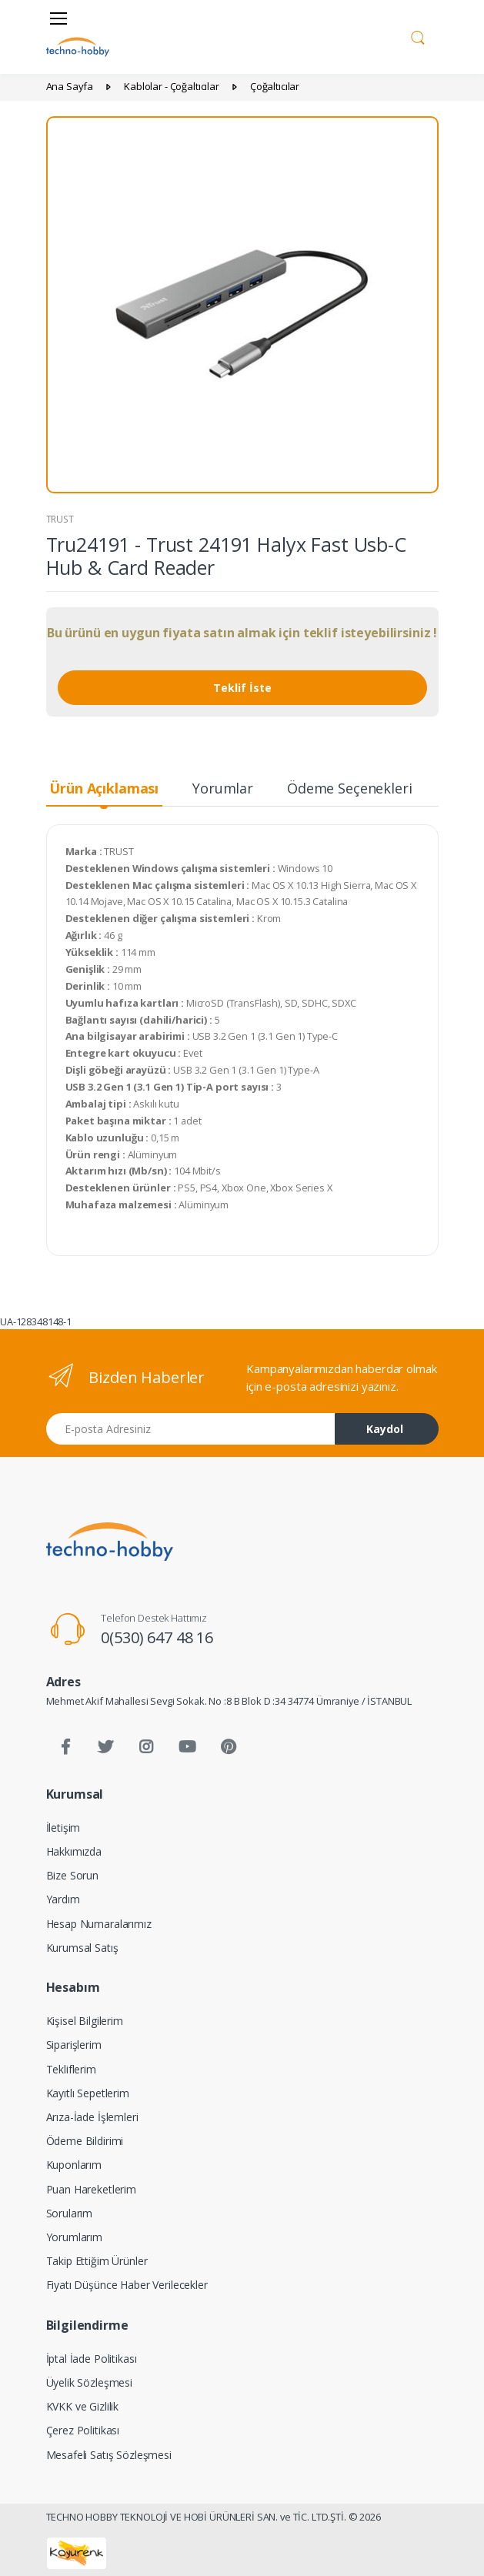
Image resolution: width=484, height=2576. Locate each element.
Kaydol (384, 1429)
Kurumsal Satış (82, 1947)
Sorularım (69, 2213)
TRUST (60, 519)
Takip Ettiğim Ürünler (97, 2261)
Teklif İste (242, 687)
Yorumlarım (74, 2237)
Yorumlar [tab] (222, 788)
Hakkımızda (74, 1851)
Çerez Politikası (83, 2430)
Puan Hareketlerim (91, 2189)
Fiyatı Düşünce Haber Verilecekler (127, 2284)
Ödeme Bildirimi (85, 2140)
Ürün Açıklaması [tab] (104, 788)
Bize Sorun (72, 1875)
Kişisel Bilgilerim (84, 2020)
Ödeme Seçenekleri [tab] (349, 788)
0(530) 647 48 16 (157, 1637)
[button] (417, 35)
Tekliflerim (71, 2069)
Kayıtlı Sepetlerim (87, 2093)
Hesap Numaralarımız (99, 1923)
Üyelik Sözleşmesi (89, 2382)
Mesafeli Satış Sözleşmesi (109, 2454)
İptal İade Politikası (91, 2358)
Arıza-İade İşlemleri (92, 2117)
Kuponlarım (74, 2164)
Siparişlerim (74, 2044)
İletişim (63, 1827)
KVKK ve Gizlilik (82, 2406)
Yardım (63, 1899)
